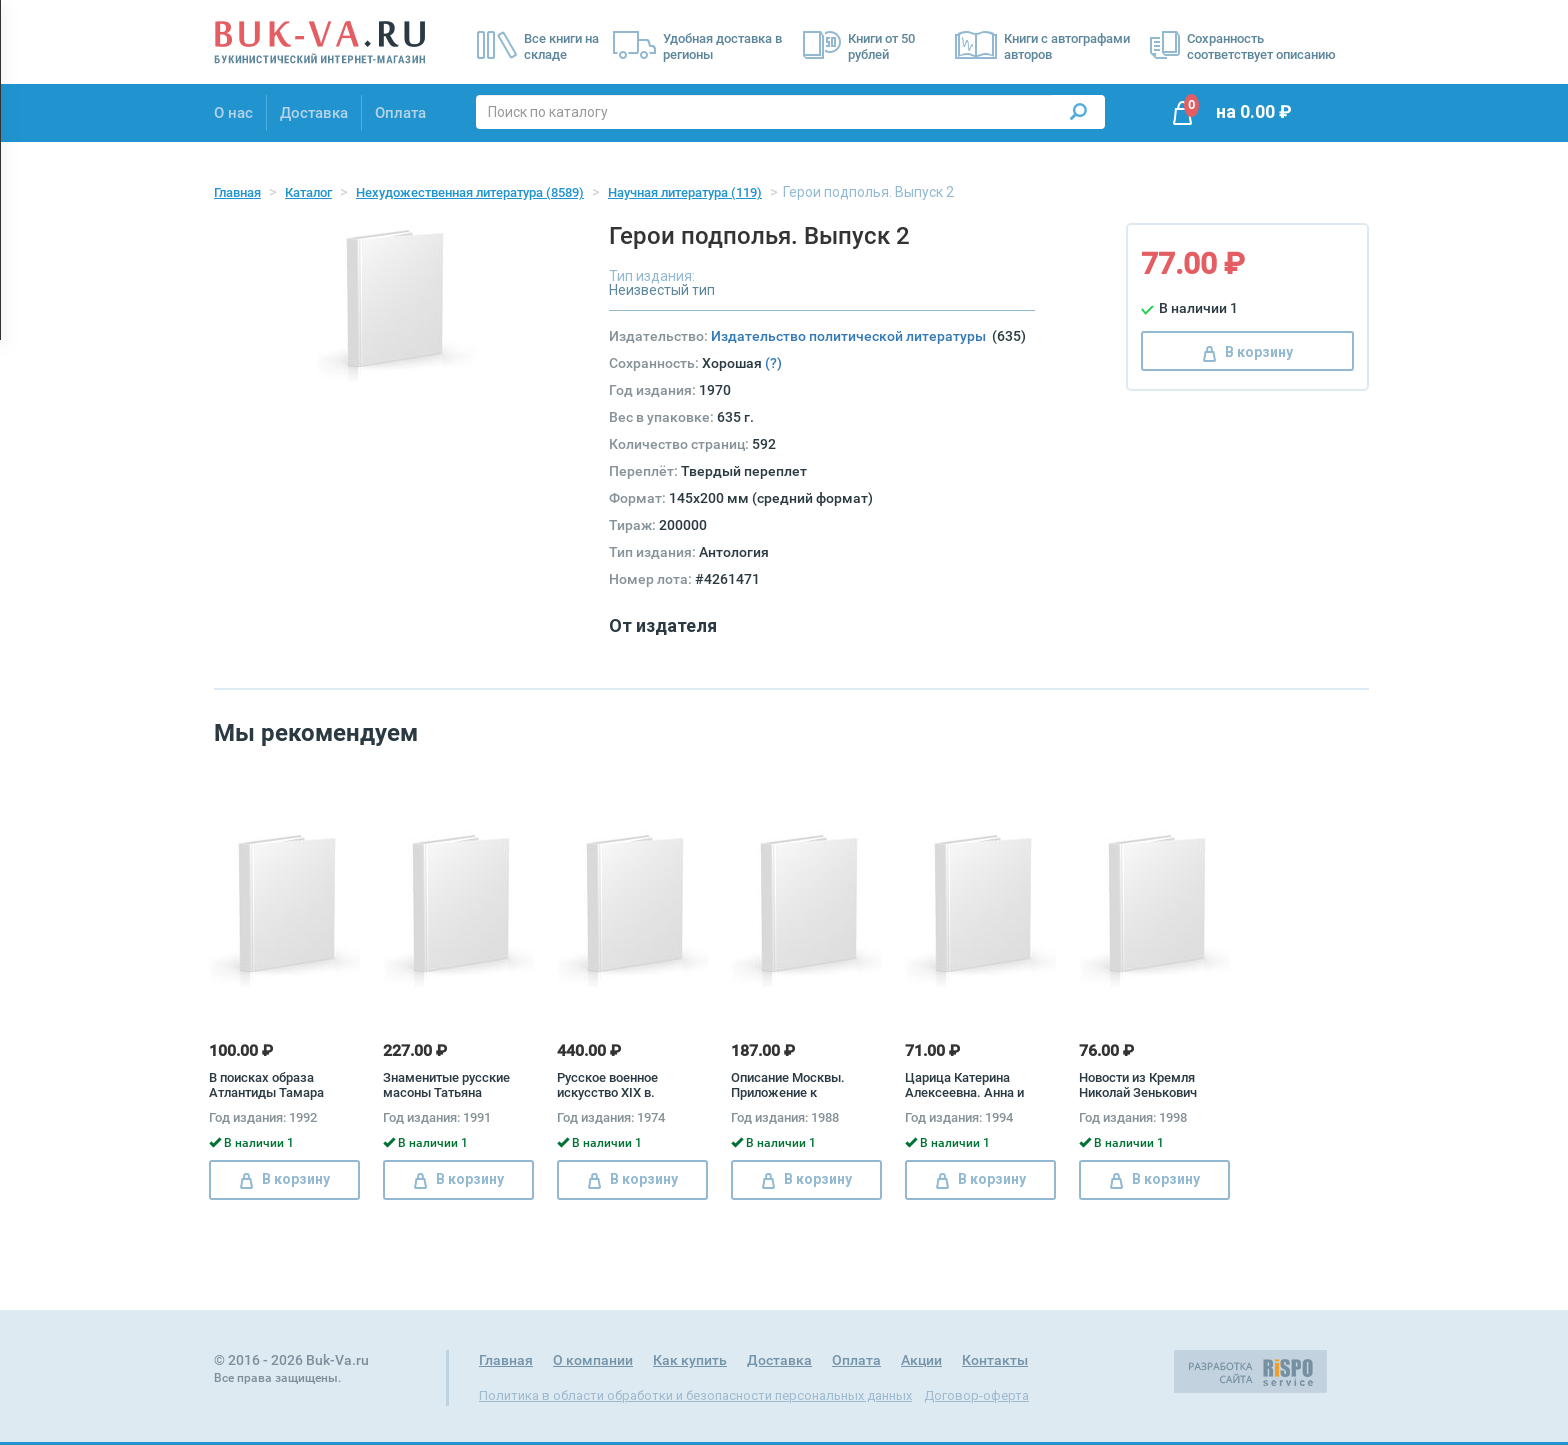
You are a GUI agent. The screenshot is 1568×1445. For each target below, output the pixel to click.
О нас (233, 113)
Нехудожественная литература (470, 192)
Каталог (308, 192)
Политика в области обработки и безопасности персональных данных (695, 1395)
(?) (773, 363)
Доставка (314, 113)
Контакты (995, 1360)
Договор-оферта (976, 1395)
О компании (593, 1360)
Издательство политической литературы (851, 336)
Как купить (690, 1360)
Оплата (400, 113)
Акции (921, 1360)
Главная (237, 192)
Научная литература (685, 192)
